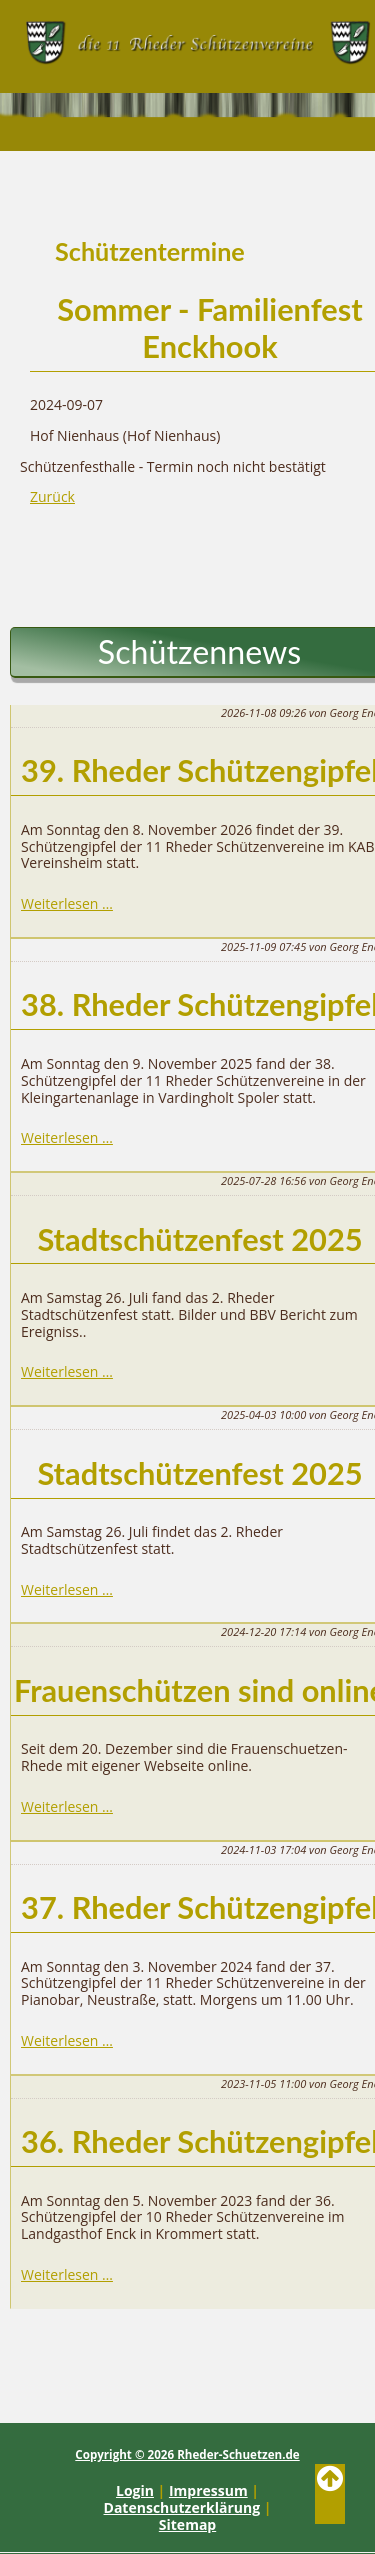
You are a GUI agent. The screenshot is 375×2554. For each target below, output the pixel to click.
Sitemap (187, 2524)
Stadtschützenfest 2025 (199, 1239)
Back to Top (330, 2494)
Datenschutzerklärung (182, 2507)
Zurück (52, 496)
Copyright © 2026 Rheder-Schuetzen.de (187, 2454)
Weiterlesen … (67, 903)
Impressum (208, 2490)
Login (135, 2490)
